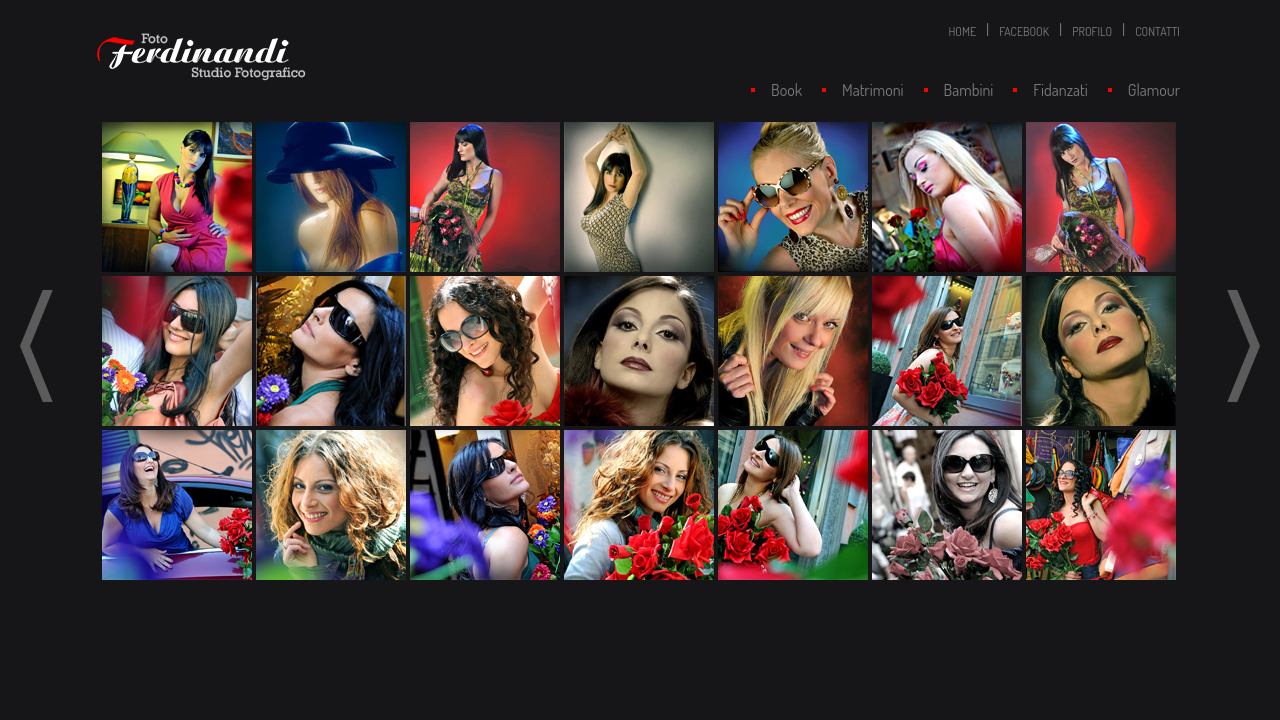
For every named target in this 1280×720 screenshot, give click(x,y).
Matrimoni (873, 90)
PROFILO (1092, 31)
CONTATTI (1157, 31)
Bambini (969, 90)
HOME (962, 31)
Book (786, 90)
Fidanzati (1060, 90)
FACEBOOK (1024, 31)
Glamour (1154, 90)
